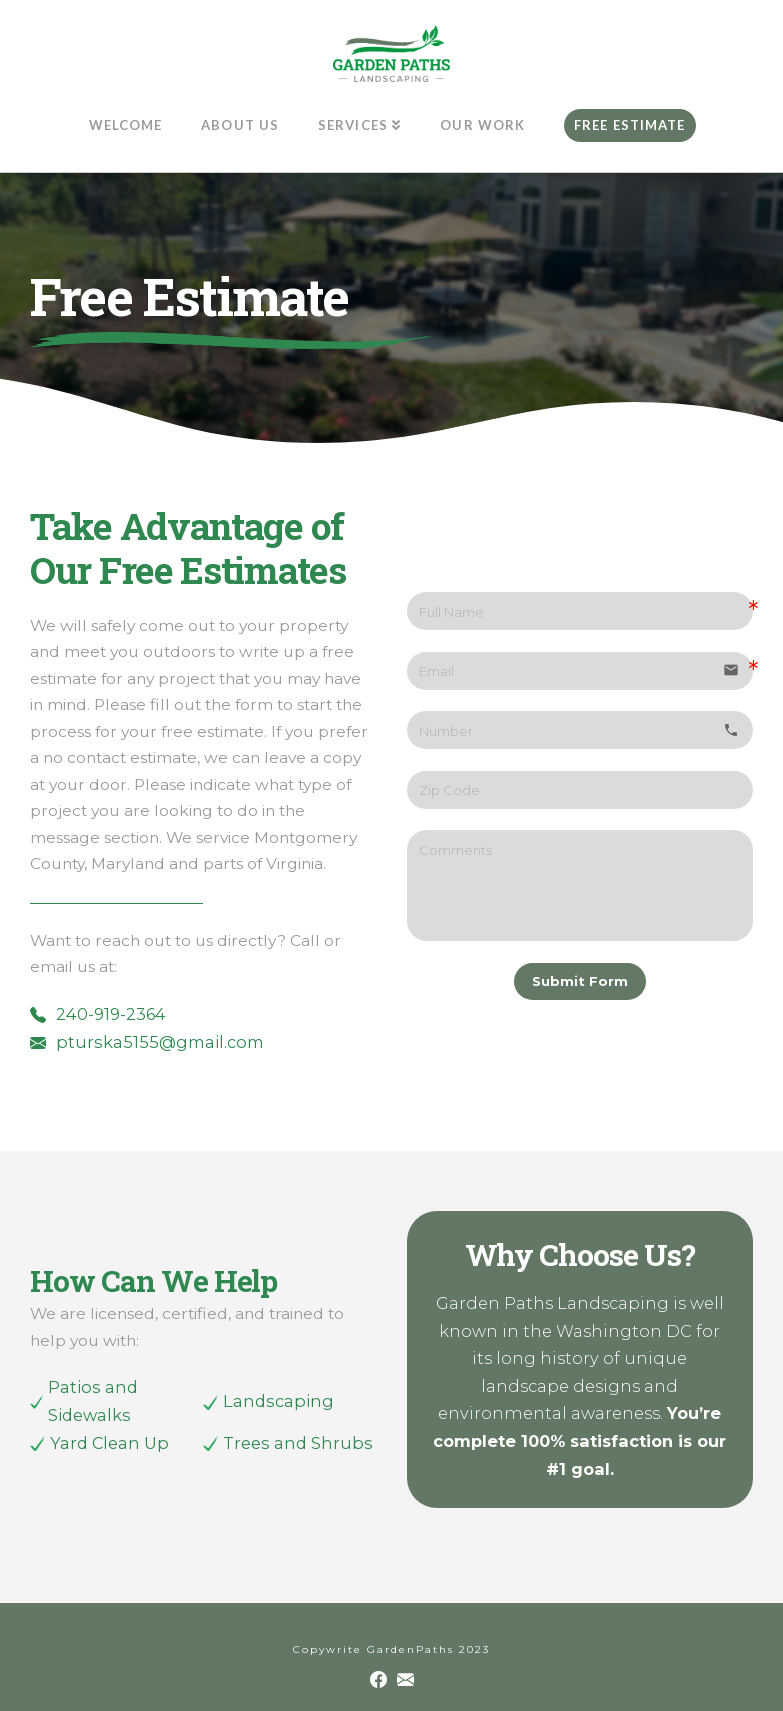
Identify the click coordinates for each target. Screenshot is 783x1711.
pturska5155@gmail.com (160, 1042)
